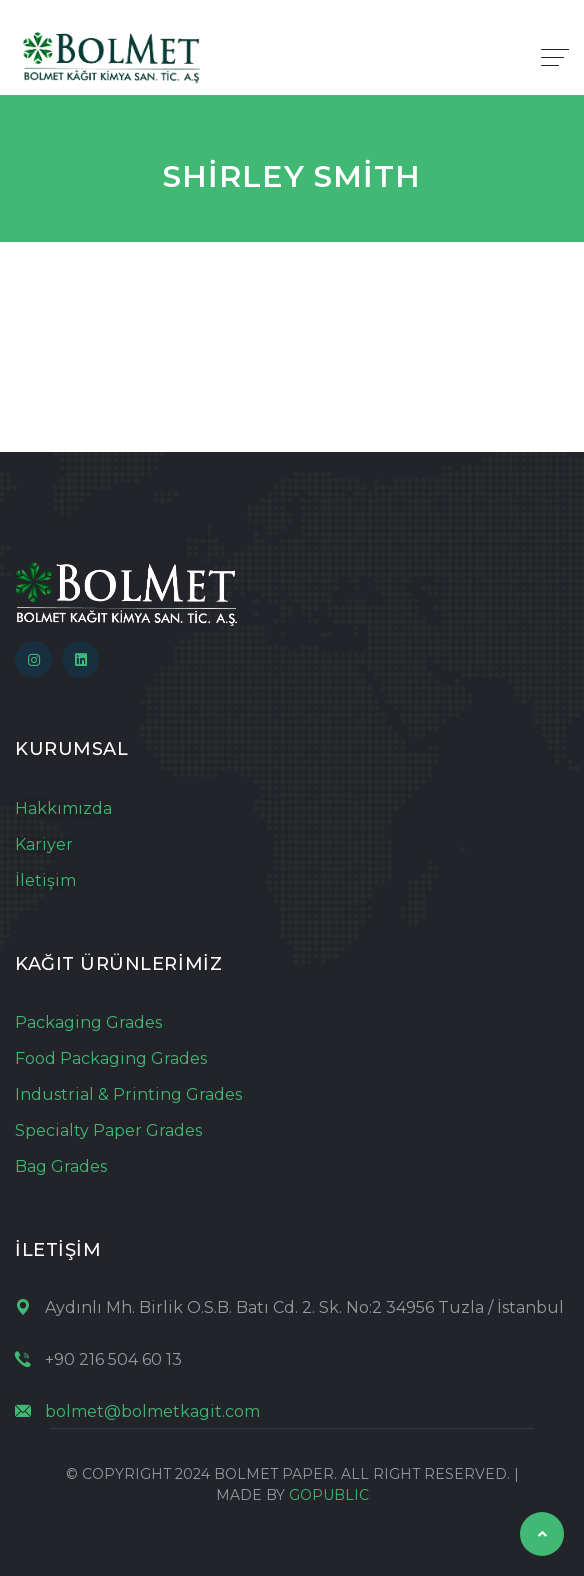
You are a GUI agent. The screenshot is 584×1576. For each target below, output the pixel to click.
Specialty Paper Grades (108, 1130)
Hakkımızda (63, 808)
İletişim (45, 880)
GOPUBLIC (329, 1495)
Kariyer (44, 844)
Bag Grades (61, 1166)
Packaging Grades (88, 1022)
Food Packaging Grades (111, 1058)
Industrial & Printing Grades (128, 1094)
